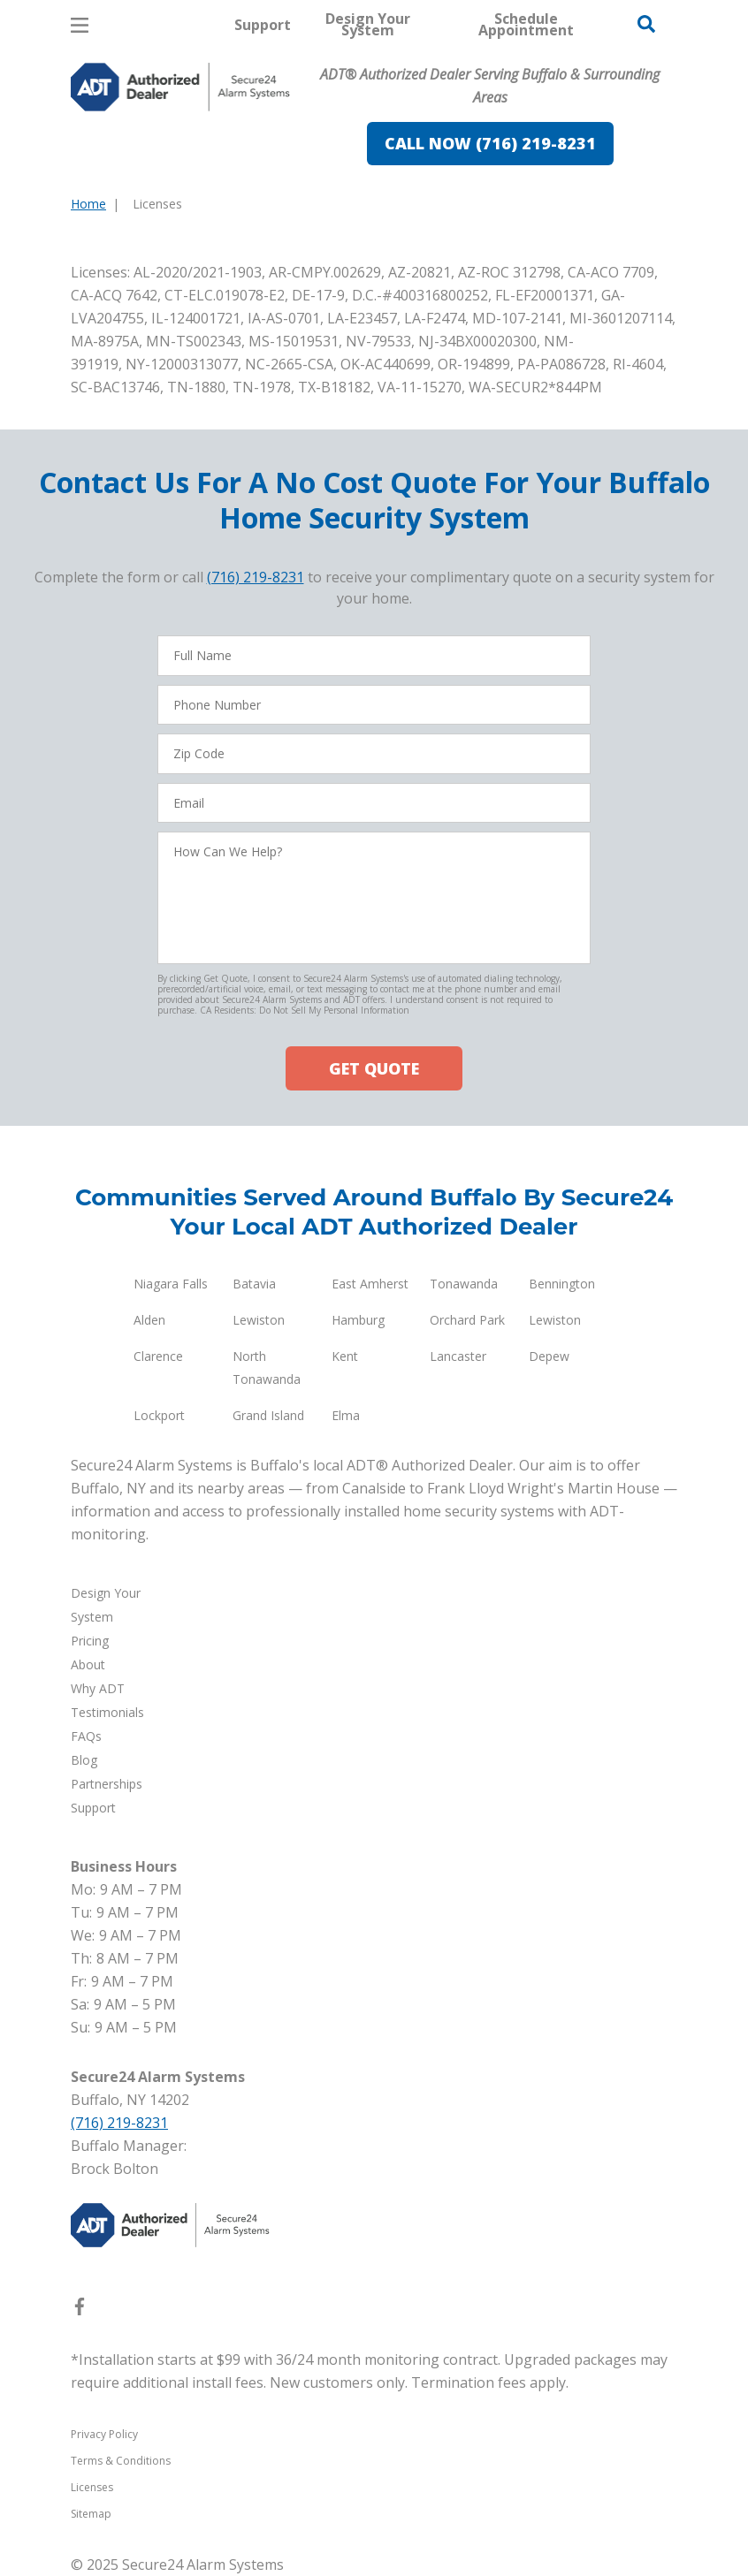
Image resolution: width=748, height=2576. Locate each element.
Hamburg (358, 1319)
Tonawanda (464, 1283)
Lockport (159, 1415)
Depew (549, 1356)
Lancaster (458, 1356)
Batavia (254, 1283)
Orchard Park (467, 1319)
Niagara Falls (171, 1283)
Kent (345, 1356)
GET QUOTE (374, 1068)
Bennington (562, 1283)
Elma (346, 1415)
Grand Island (268, 1415)
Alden (149, 1319)
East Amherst (370, 1283)
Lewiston (259, 1319)
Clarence (158, 1356)
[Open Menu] (79, 25)
